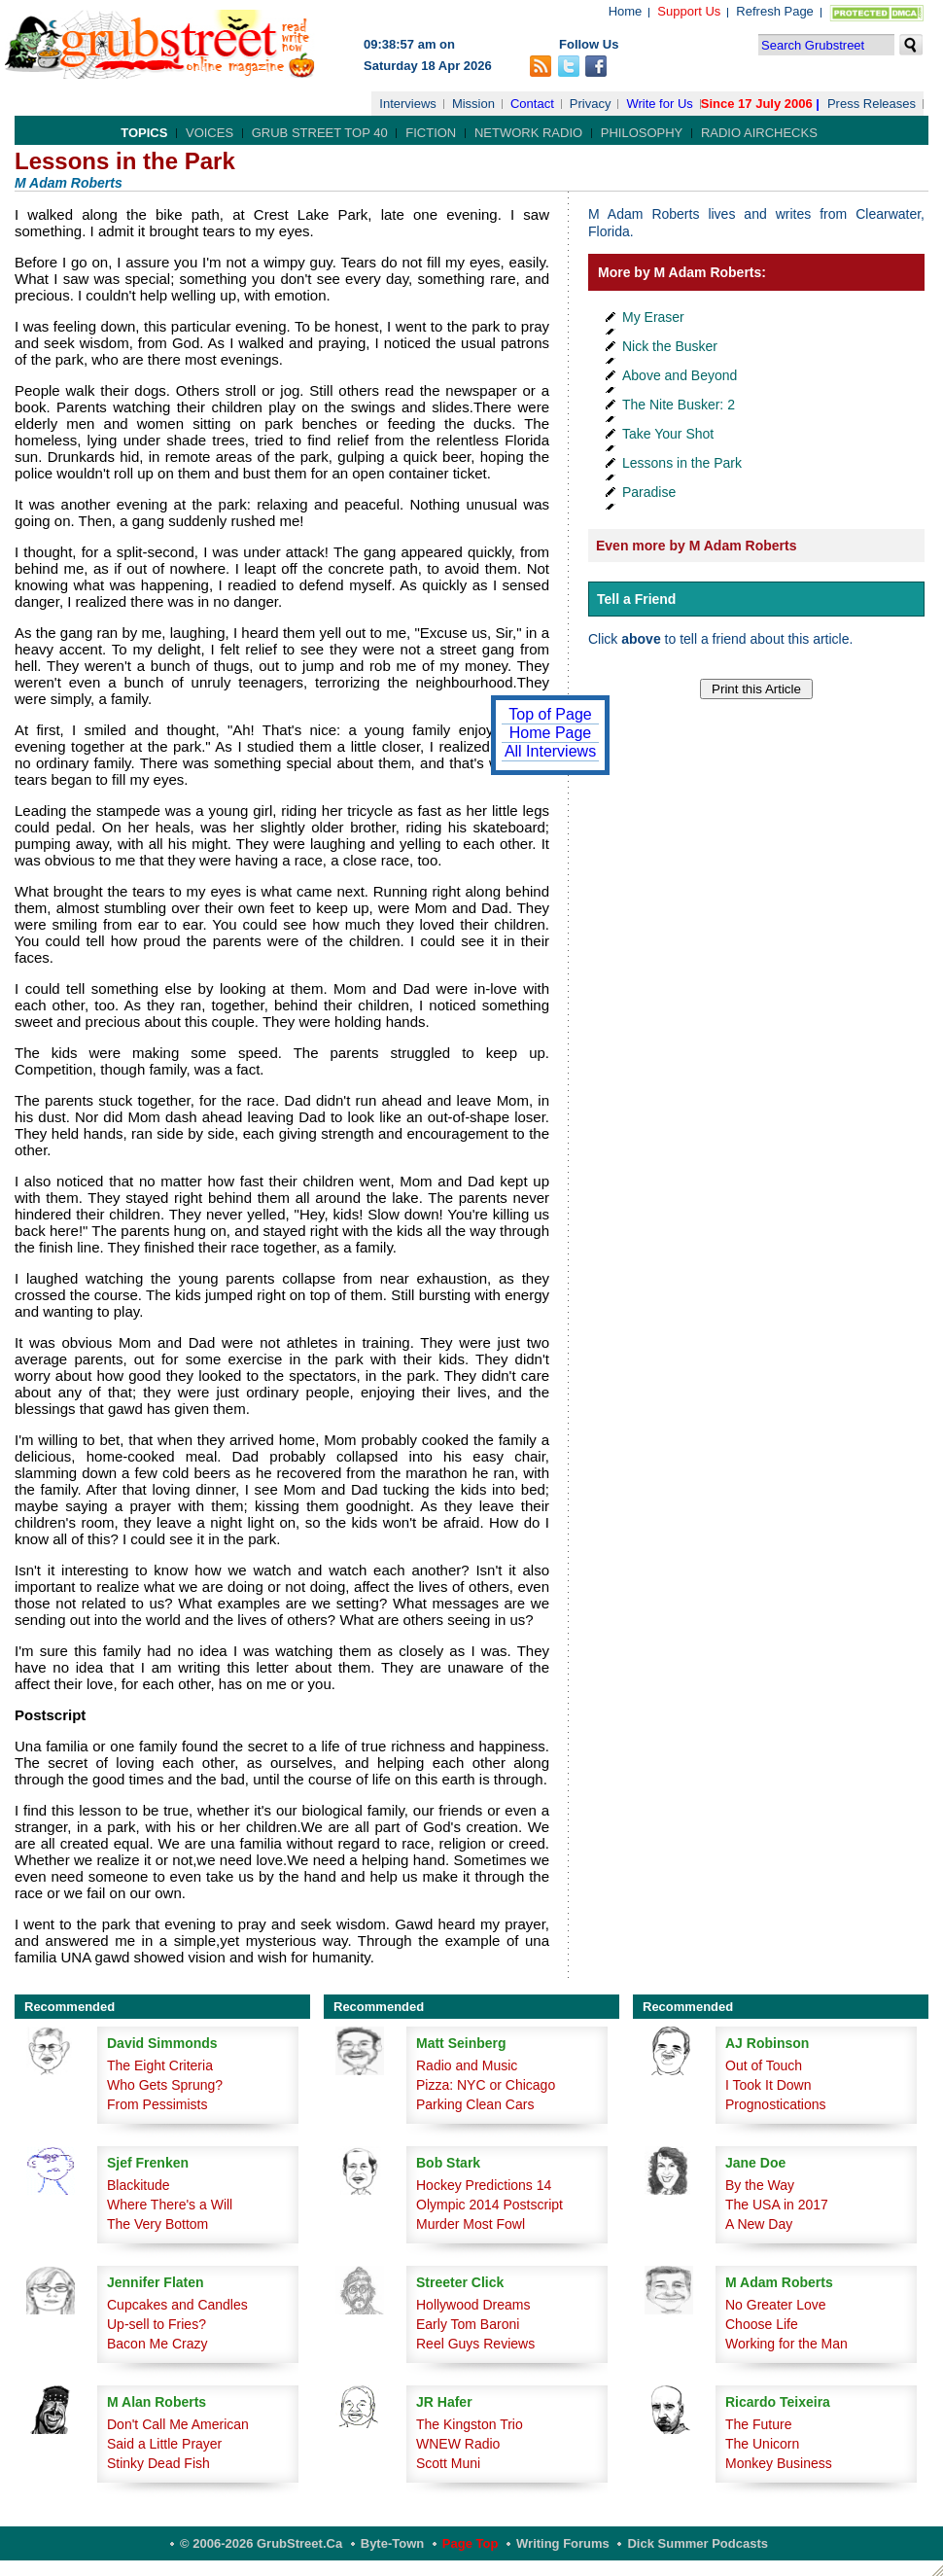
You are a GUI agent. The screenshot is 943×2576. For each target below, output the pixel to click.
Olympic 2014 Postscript (489, 2204)
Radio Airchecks (759, 132)
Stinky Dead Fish (158, 2463)
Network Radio (528, 132)
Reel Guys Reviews (475, 2343)
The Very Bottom (157, 2224)
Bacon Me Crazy (157, 2343)
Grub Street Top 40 (320, 132)
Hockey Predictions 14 (483, 2185)
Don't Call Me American (178, 2424)
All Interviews (550, 751)
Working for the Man (786, 2343)
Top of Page (549, 714)
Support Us (688, 11)
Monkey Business (778, 2463)
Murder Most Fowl (470, 2224)
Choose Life (761, 2324)
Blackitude (138, 2185)
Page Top (470, 2543)
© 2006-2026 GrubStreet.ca (261, 2543)
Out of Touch (763, 2065)
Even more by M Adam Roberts (696, 545)
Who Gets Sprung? (165, 2085)
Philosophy (642, 132)
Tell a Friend (636, 599)
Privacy (590, 103)
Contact (532, 103)
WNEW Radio (458, 2444)
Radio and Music (466, 2065)
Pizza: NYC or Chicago (485, 2085)
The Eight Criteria (160, 2065)
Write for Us (659, 103)
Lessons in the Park (682, 463)
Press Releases (871, 103)
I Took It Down (768, 2085)
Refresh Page (775, 11)
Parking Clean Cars (475, 2104)
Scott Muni (448, 2463)
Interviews (408, 103)
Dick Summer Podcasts (697, 2543)
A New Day (758, 2224)
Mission (473, 103)
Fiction (430, 132)
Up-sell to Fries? (156, 2324)
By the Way (759, 2185)
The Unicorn (762, 2444)
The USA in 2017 (776, 2204)
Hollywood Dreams (473, 2304)
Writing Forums (563, 2543)
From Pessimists (157, 2104)
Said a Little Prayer (164, 2444)
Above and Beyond (679, 375)
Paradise (649, 492)
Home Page (550, 732)
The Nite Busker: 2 (678, 404)
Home (626, 11)
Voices (209, 132)
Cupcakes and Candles (177, 2304)
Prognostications (775, 2104)
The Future (758, 2424)
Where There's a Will (169, 2204)
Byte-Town (392, 2543)
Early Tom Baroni (467, 2324)
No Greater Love (775, 2304)
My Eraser (653, 317)
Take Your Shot (668, 433)
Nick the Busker (669, 346)
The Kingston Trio (469, 2424)
